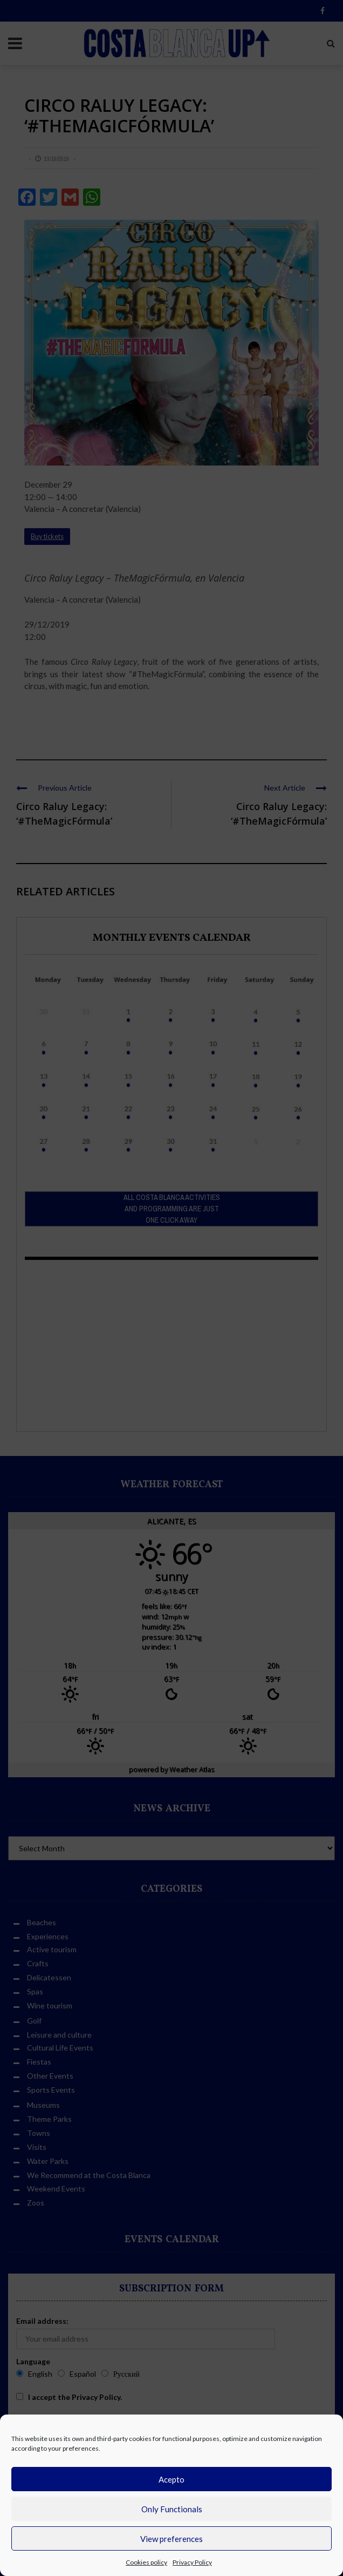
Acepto (171, 2479)
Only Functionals (171, 2509)
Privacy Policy (192, 2562)
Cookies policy (146, 2562)
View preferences (171, 2539)
